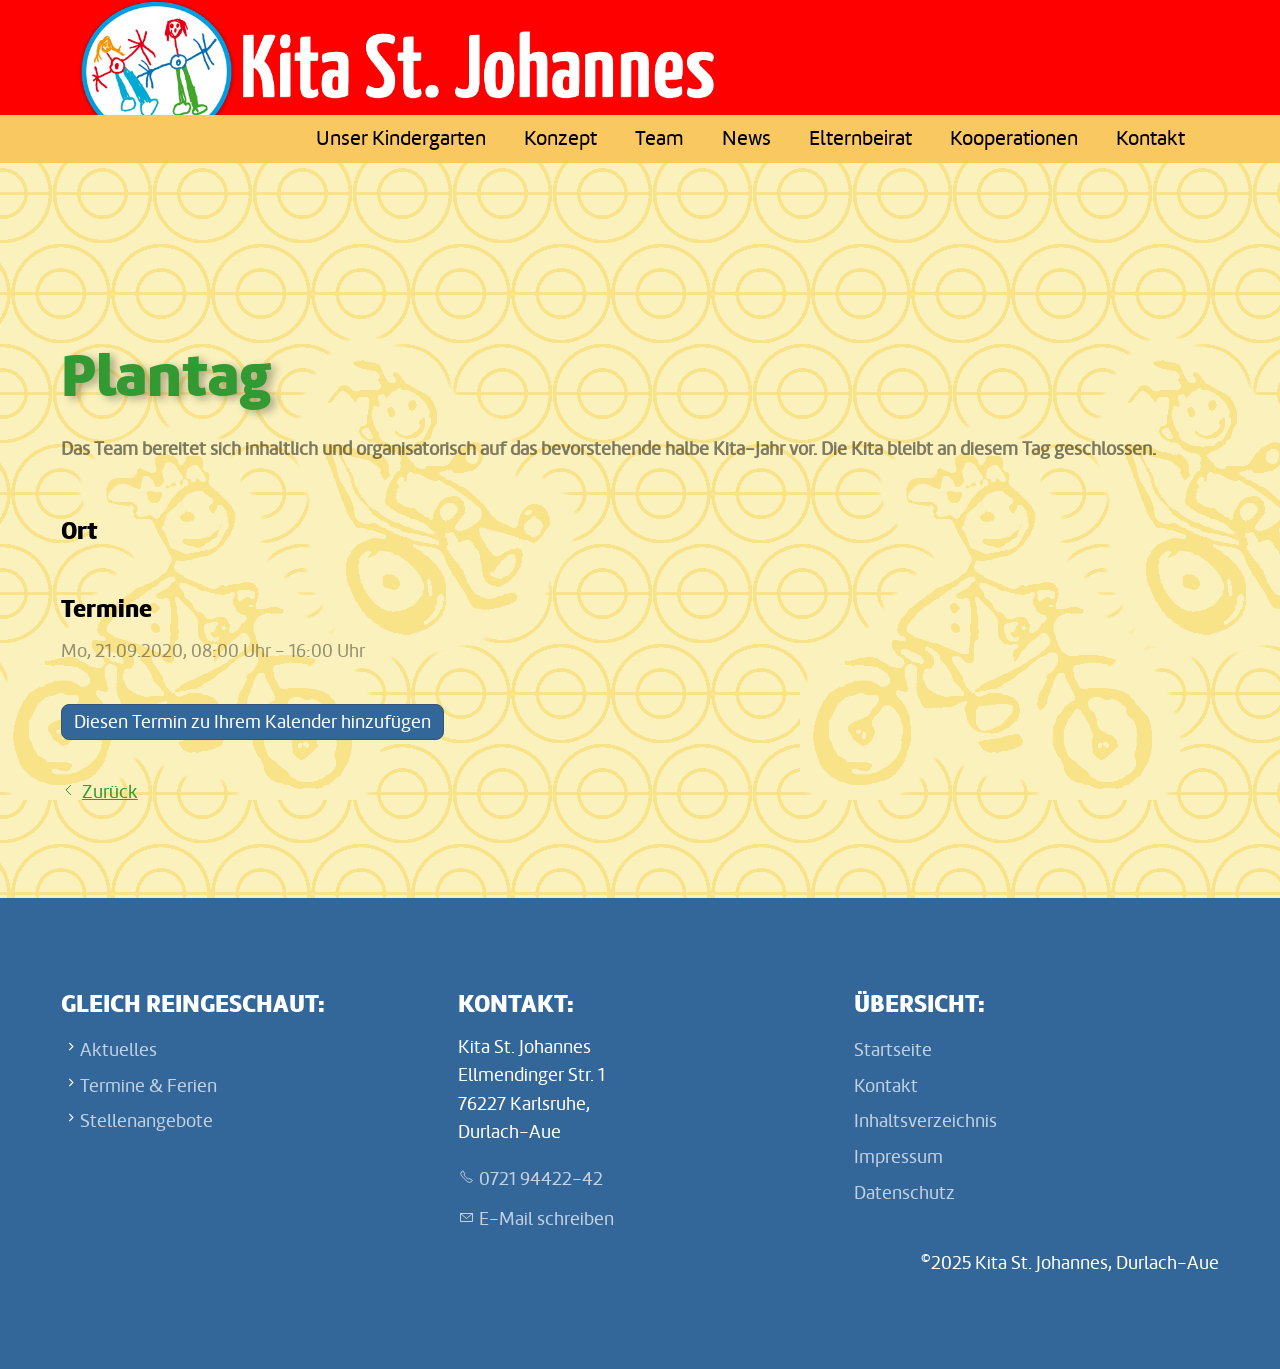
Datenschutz (904, 1193)
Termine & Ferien (148, 1086)
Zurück (110, 792)
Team (659, 138)
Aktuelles (118, 1050)
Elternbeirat (860, 138)
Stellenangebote (146, 1121)
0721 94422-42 (541, 1179)
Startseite (893, 1050)
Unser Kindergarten (401, 138)
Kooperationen (1014, 138)
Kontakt (1150, 138)
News (746, 138)
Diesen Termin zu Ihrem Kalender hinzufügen (252, 722)
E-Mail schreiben (546, 1219)
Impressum (898, 1157)
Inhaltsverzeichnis (925, 1121)
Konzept (560, 138)
